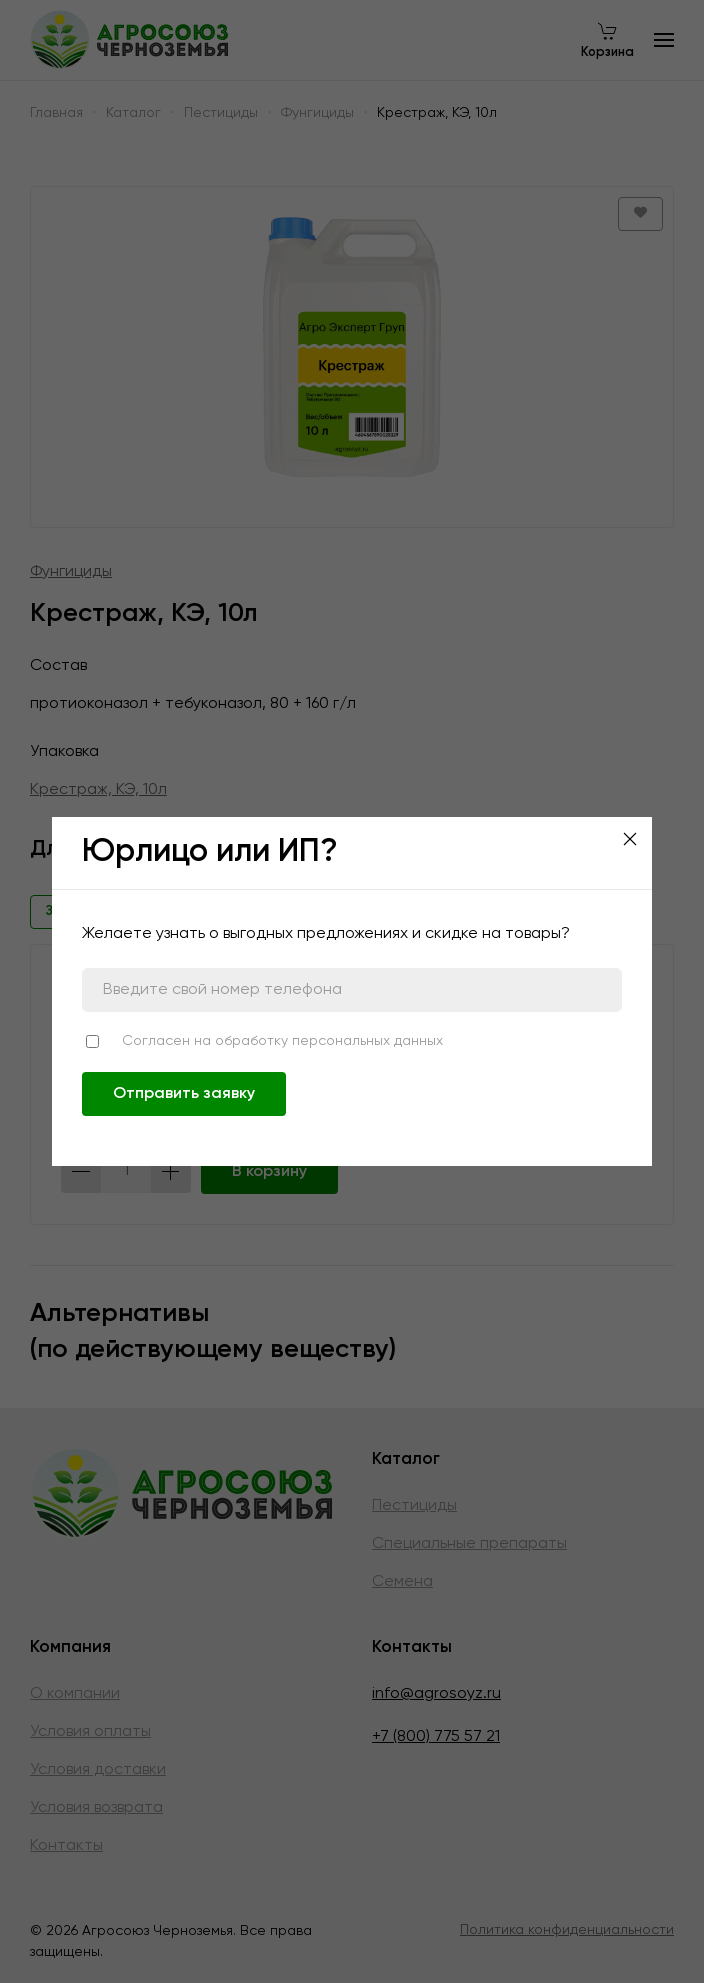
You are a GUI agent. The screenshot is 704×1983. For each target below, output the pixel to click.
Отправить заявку (184, 1094)
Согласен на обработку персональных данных (282, 1041)
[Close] (630, 839)
